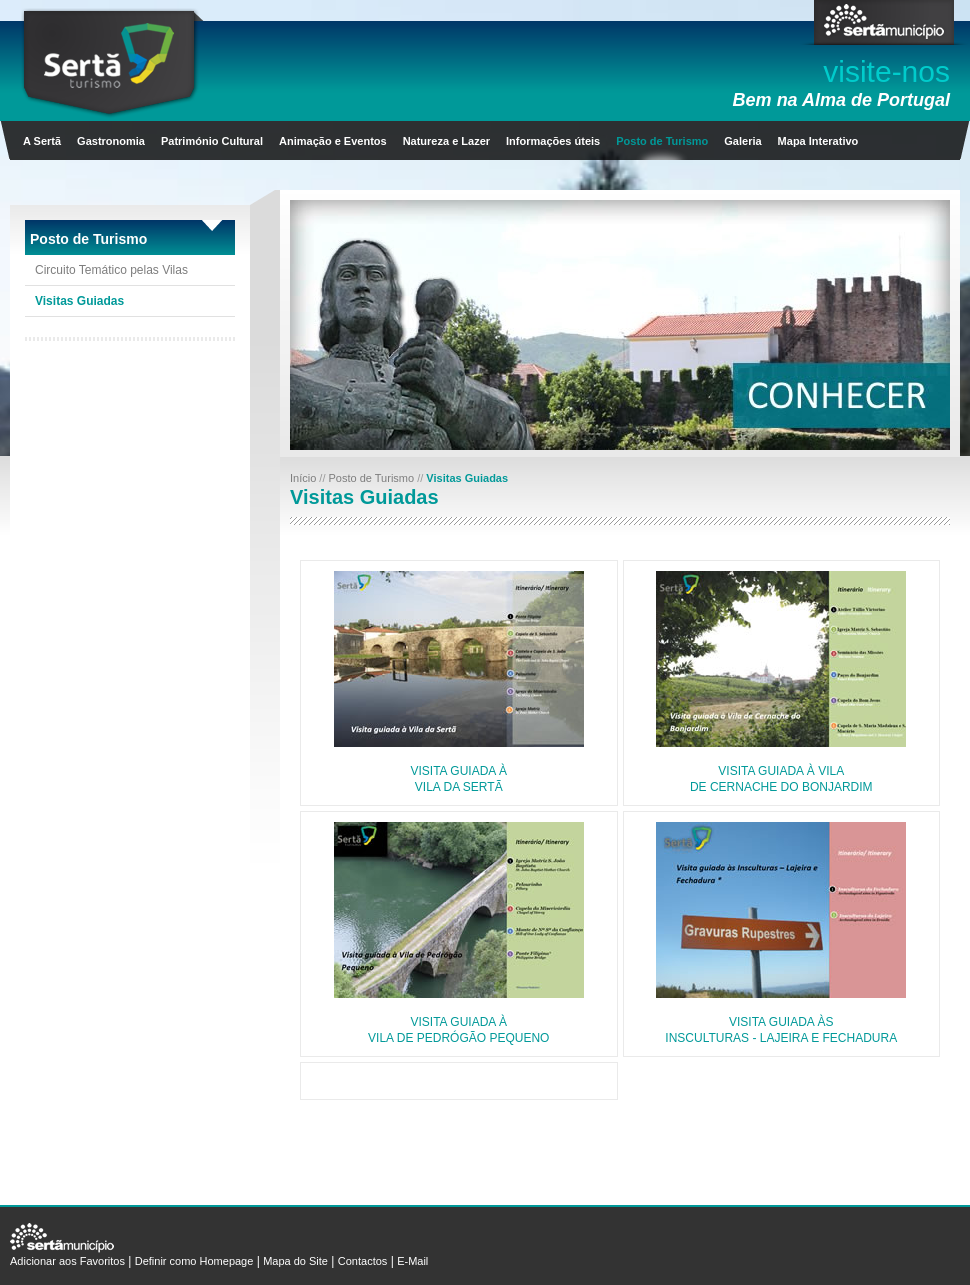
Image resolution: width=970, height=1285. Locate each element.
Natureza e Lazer (446, 141)
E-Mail (412, 1261)
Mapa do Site (295, 1261)
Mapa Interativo (818, 141)
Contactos (363, 1261)
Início (304, 478)
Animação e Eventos (333, 141)
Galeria (742, 141)
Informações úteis (553, 141)
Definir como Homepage (194, 1261)
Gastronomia (111, 141)
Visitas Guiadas (79, 301)
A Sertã (42, 141)
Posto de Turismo (662, 141)
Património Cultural (212, 141)
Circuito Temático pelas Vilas (111, 270)
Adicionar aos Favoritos (67, 1261)
